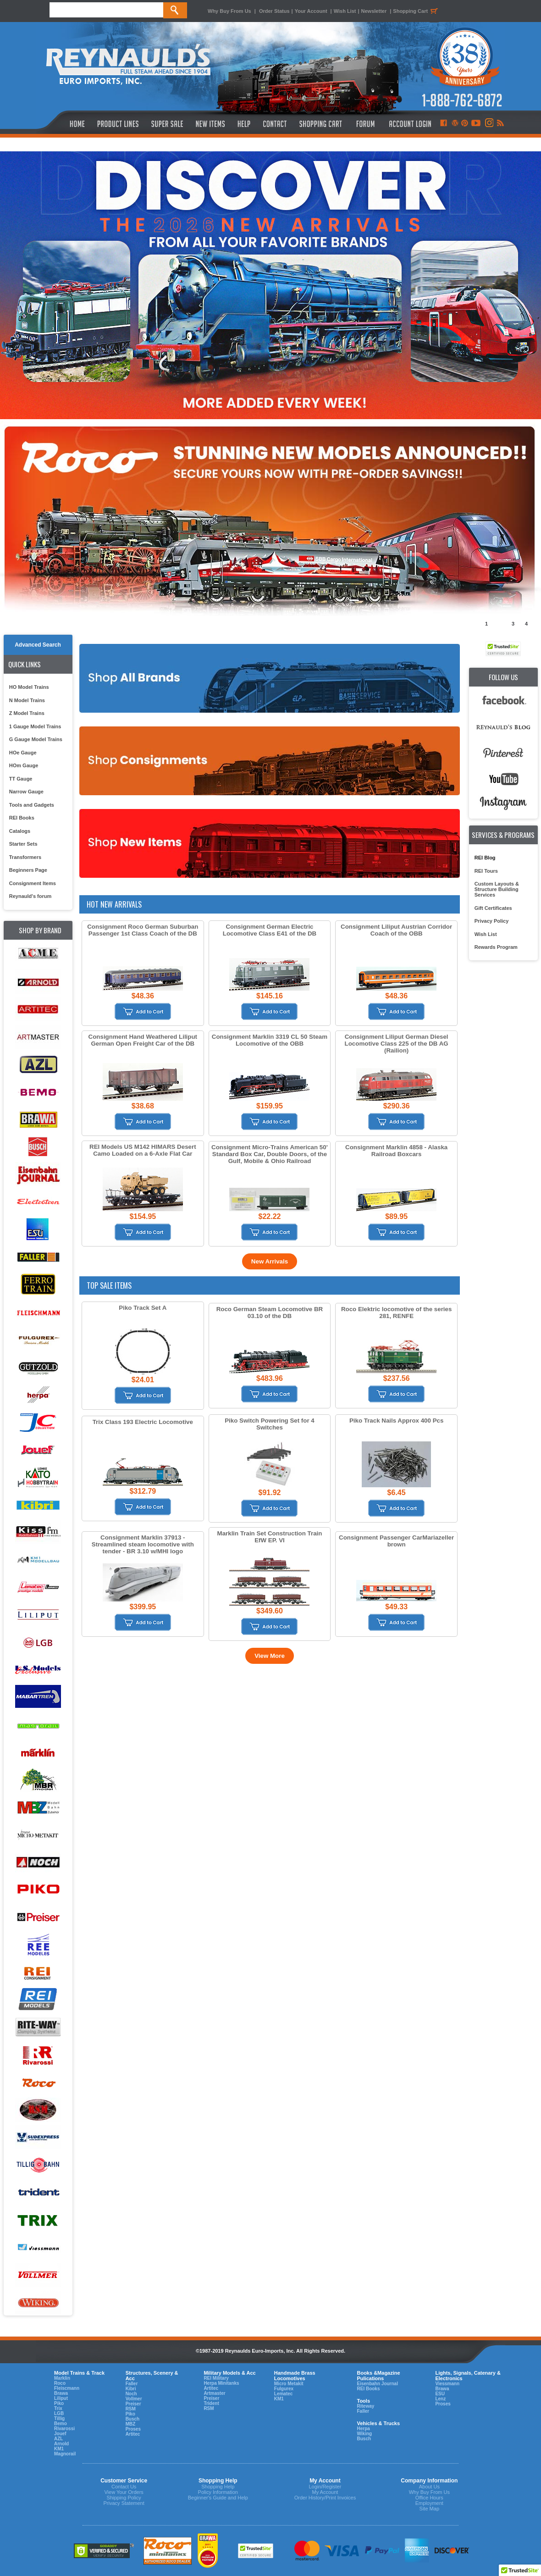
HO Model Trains (29, 687)
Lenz (440, 2398)
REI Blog (485, 857)
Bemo (60, 2423)
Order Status (274, 11)
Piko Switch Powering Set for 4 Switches (270, 1424)
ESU (440, 2393)
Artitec (133, 2434)
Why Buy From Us (229, 11)
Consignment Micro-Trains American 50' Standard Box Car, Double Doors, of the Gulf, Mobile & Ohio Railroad (269, 1154)
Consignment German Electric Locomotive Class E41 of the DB (269, 930)
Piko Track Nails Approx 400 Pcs (396, 1420)
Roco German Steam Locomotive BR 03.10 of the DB (269, 1312)
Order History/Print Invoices (325, 2497)
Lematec (283, 2393)
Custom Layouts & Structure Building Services (497, 889)
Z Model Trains (26, 713)
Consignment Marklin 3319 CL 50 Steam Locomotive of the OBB (269, 1040)
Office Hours (429, 2497)
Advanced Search (38, 645)
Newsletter (374, 11)
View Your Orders (123, 2492)
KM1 (59, 2448)
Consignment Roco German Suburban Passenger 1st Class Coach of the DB (142, 930)
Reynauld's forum (30, 896)
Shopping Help (217, 2486)
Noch (131, 2393)
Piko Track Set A (142, 1307)
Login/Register (325, 2486)
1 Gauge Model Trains (35, 726)
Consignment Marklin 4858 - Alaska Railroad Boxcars (396, 1151)
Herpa (363, 2428)
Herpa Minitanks (221, 2383)
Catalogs (19, 831)
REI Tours (486, 871)
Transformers (25, 857)
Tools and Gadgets (31, 805)
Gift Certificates (493, 908)
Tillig (59, 2418)
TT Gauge (21, 778)
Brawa (61, 2393)
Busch (133, 2418)
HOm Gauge (24, 765)
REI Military (216, 2378)
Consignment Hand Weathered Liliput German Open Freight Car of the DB (142, 1040)
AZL (58, 2438)
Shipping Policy (124, 2497)
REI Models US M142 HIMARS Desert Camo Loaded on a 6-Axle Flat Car (142, 1150)
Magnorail (65, 2453)
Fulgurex (283, 2388)
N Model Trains (27, 700)
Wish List (345, 11)
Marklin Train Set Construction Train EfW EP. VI (269, 1537)
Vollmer (134, 2398)
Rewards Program (496, 947)
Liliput (61, 2398)
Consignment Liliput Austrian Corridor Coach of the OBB (396, 930)
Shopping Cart (417, 11)
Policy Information (218, 2492)
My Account (325, 2492)
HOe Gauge (23, 752)
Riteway (365, 2406)
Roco (60, 2383)
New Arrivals (269, 1261)
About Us (429, 2486)
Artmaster (214, 2393)
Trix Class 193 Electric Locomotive (143, 1421)
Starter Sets (23, 844)
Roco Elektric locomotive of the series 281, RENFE (396, 1312)
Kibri (131, 2388)
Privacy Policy (492, 921)
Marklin (62, 2378)
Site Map (429, 2508)
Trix (58, 2408)
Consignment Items (32, 883)
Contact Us (123, 2486)
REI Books (21, 817)
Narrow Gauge (26, 791)
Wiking (364, 2433)
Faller (132, 2383)
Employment (429, 2503)
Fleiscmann (66, 2388)
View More (269, 1655)
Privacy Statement (124, 2503)
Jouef (60, 2433)
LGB (59, 2413)
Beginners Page (28, 870)
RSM (131, 2408)
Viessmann (447, 2383)
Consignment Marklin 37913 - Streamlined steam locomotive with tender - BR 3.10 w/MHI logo (143, 1544)
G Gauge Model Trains (35, 739)
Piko (59, 2403)
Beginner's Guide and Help (218, 2497)
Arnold (61, 2443)
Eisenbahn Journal (377, 2383)
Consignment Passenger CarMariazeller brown (396, 1541)
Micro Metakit (289, 2383)
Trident (211, 2403)
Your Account (312, 11)
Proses (133, 2429)
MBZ (131, 2423)
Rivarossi (64, 2428)
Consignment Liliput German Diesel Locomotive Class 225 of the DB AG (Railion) (396, 1043)
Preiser (133, 2403)
